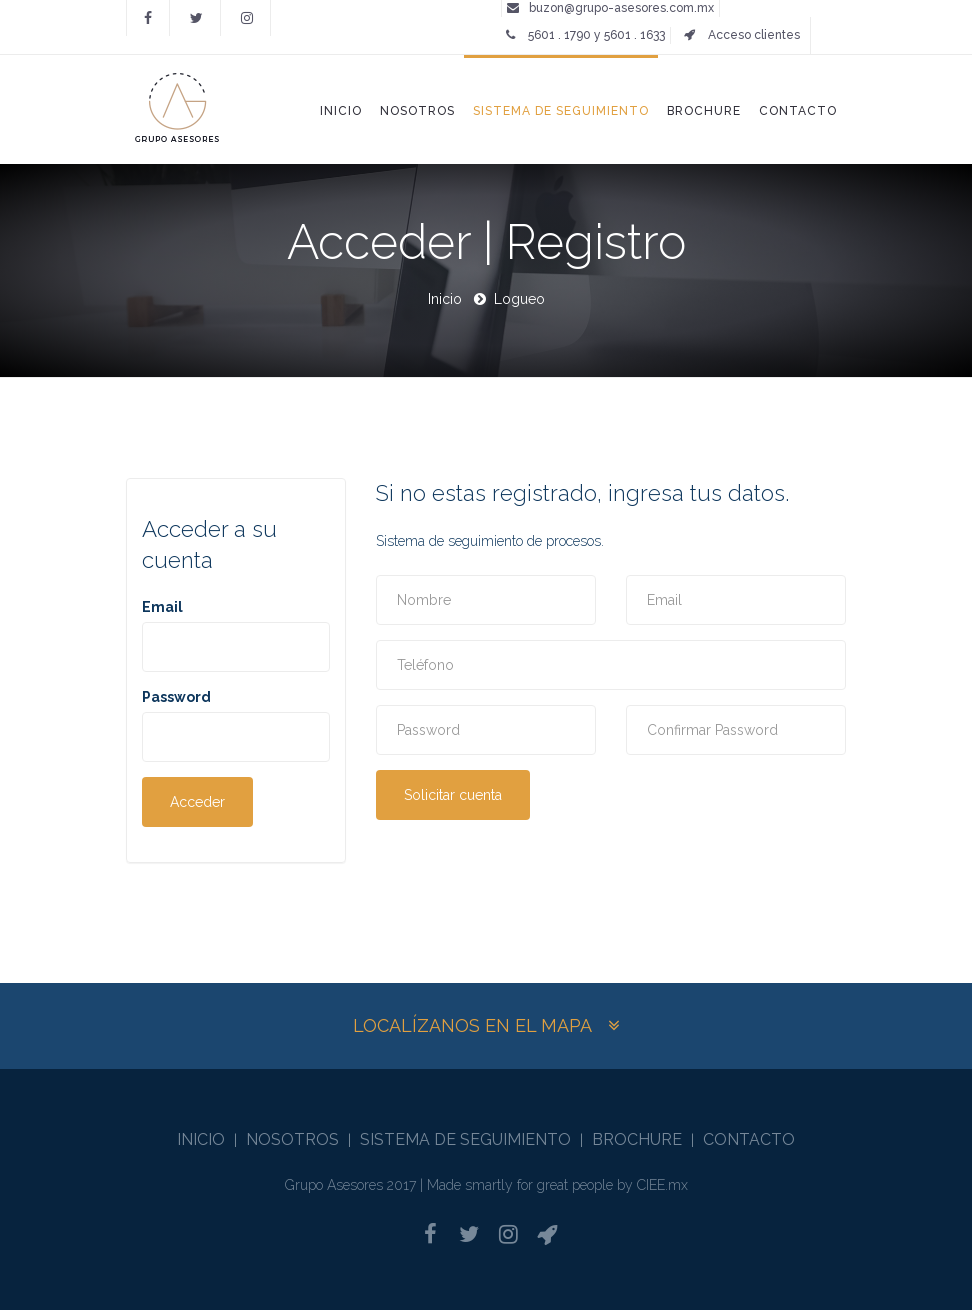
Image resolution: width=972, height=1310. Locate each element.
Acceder (197, 802)
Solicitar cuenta (453, 795)
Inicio (341, 111)
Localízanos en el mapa (472, 1025)
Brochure (704, 111)
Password (176, 697)
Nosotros (417, 111)
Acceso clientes (742, 35)
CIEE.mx (662, 1185)
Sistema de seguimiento (561, 111)
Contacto (798, 111)
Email (162, 607)
